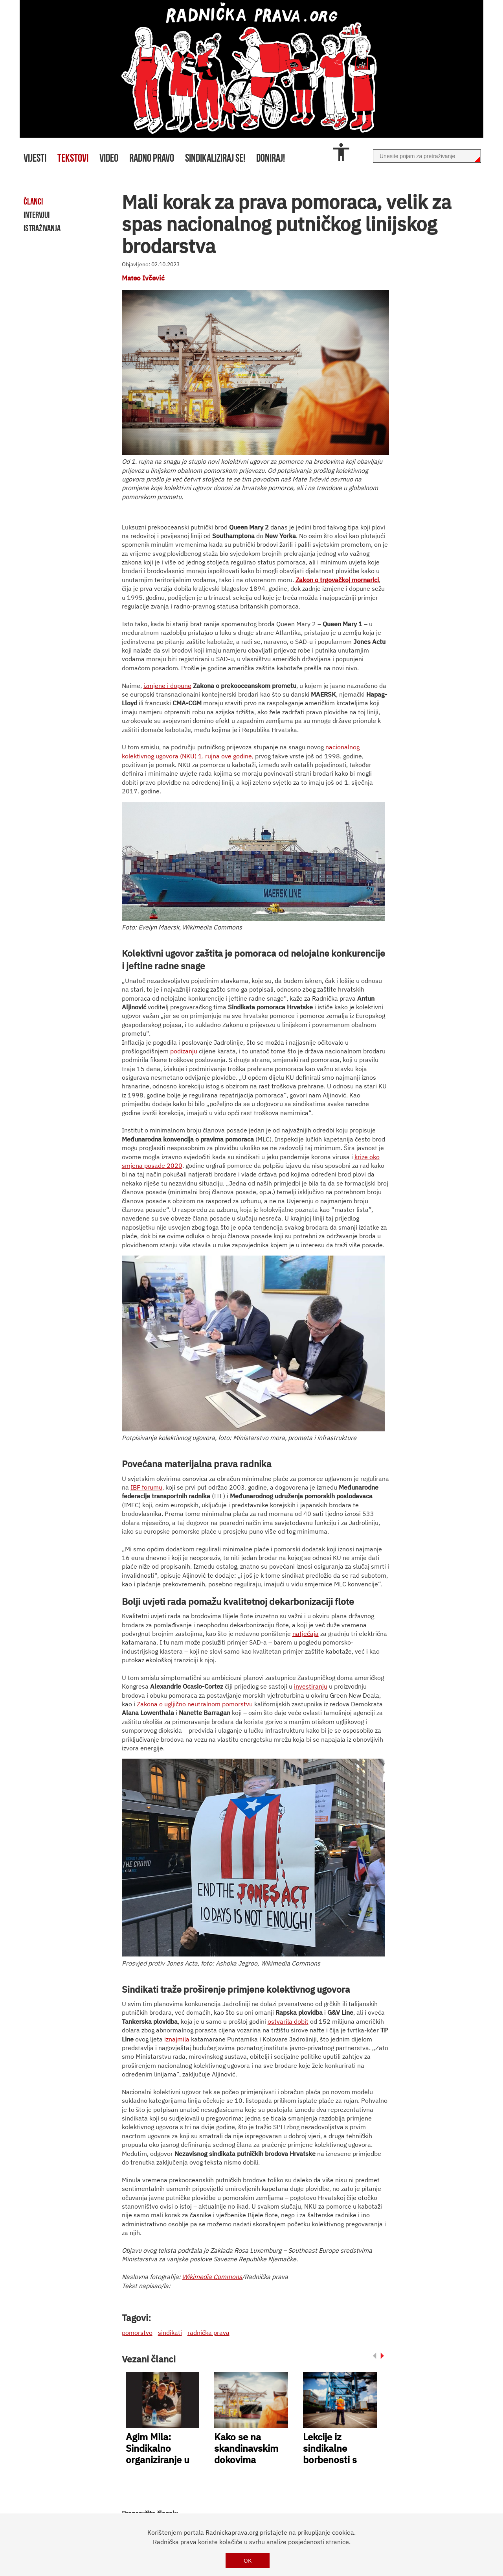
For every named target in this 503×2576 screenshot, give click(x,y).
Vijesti (35, 158)
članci (33, 201)
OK (248, 2560)
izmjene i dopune (167, 686)
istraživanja (42, 228)
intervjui (37, 214)
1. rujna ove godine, (225, 756)
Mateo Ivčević (143, 278)
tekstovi (72, 158)
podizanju (183, 1051)
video (108, 158)
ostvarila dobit (288, 2021)
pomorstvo (137, 2332)
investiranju (310, 1686)
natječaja (305, 1633)
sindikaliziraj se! (215, 158)
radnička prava (208, 2332)
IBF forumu (146, 1487)
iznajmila (176, 2039)
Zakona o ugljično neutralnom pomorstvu (195, 1704)
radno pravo (151, 158)
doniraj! (270, 158)
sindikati (170, 2332)
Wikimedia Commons (212, 2277)
